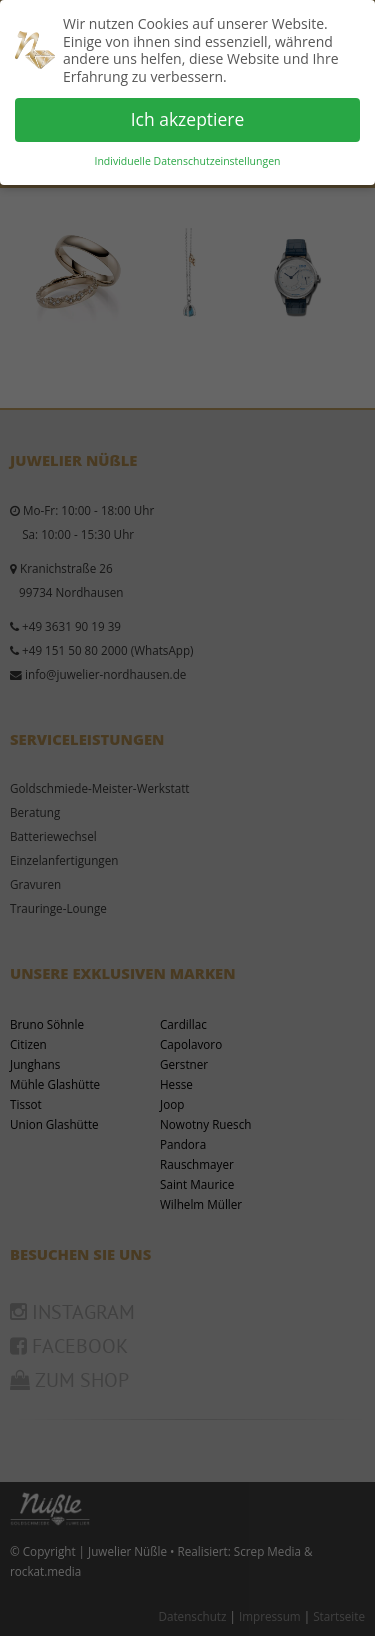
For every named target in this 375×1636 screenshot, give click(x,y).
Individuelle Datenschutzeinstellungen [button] (188, 161)
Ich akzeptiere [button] (188, 119)
